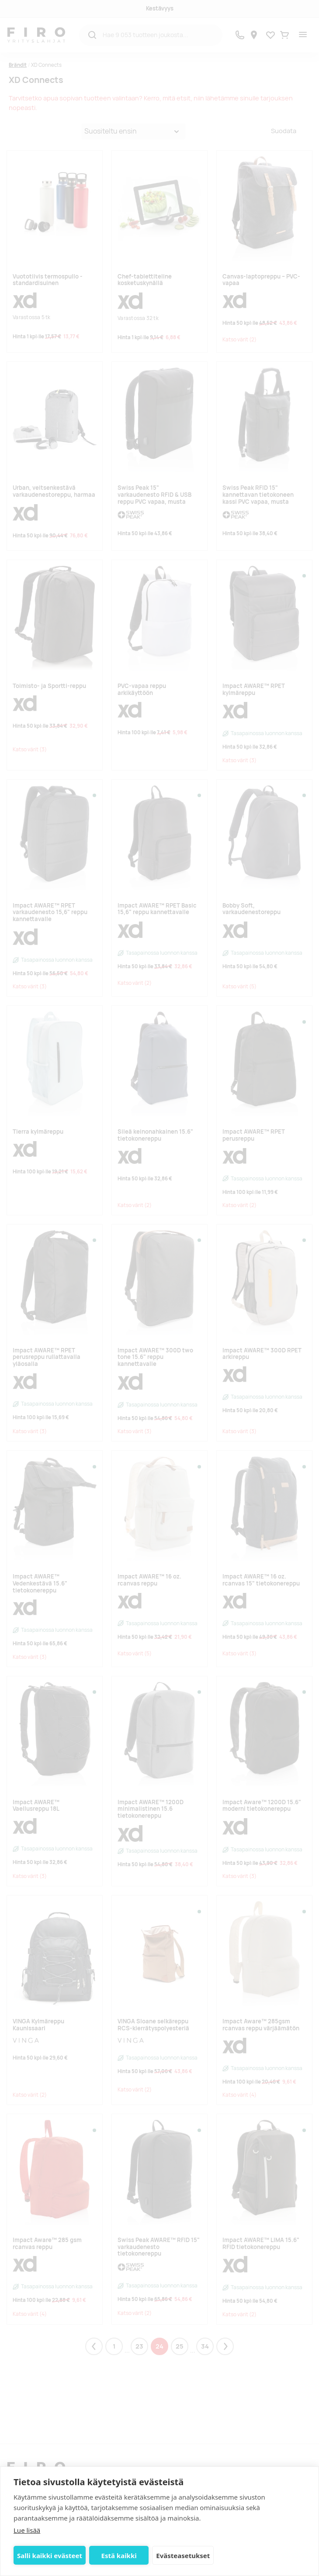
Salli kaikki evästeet (49, 2555)
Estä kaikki (119, 2555)
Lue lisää (27, 2530)
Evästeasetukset (183, 2555)
